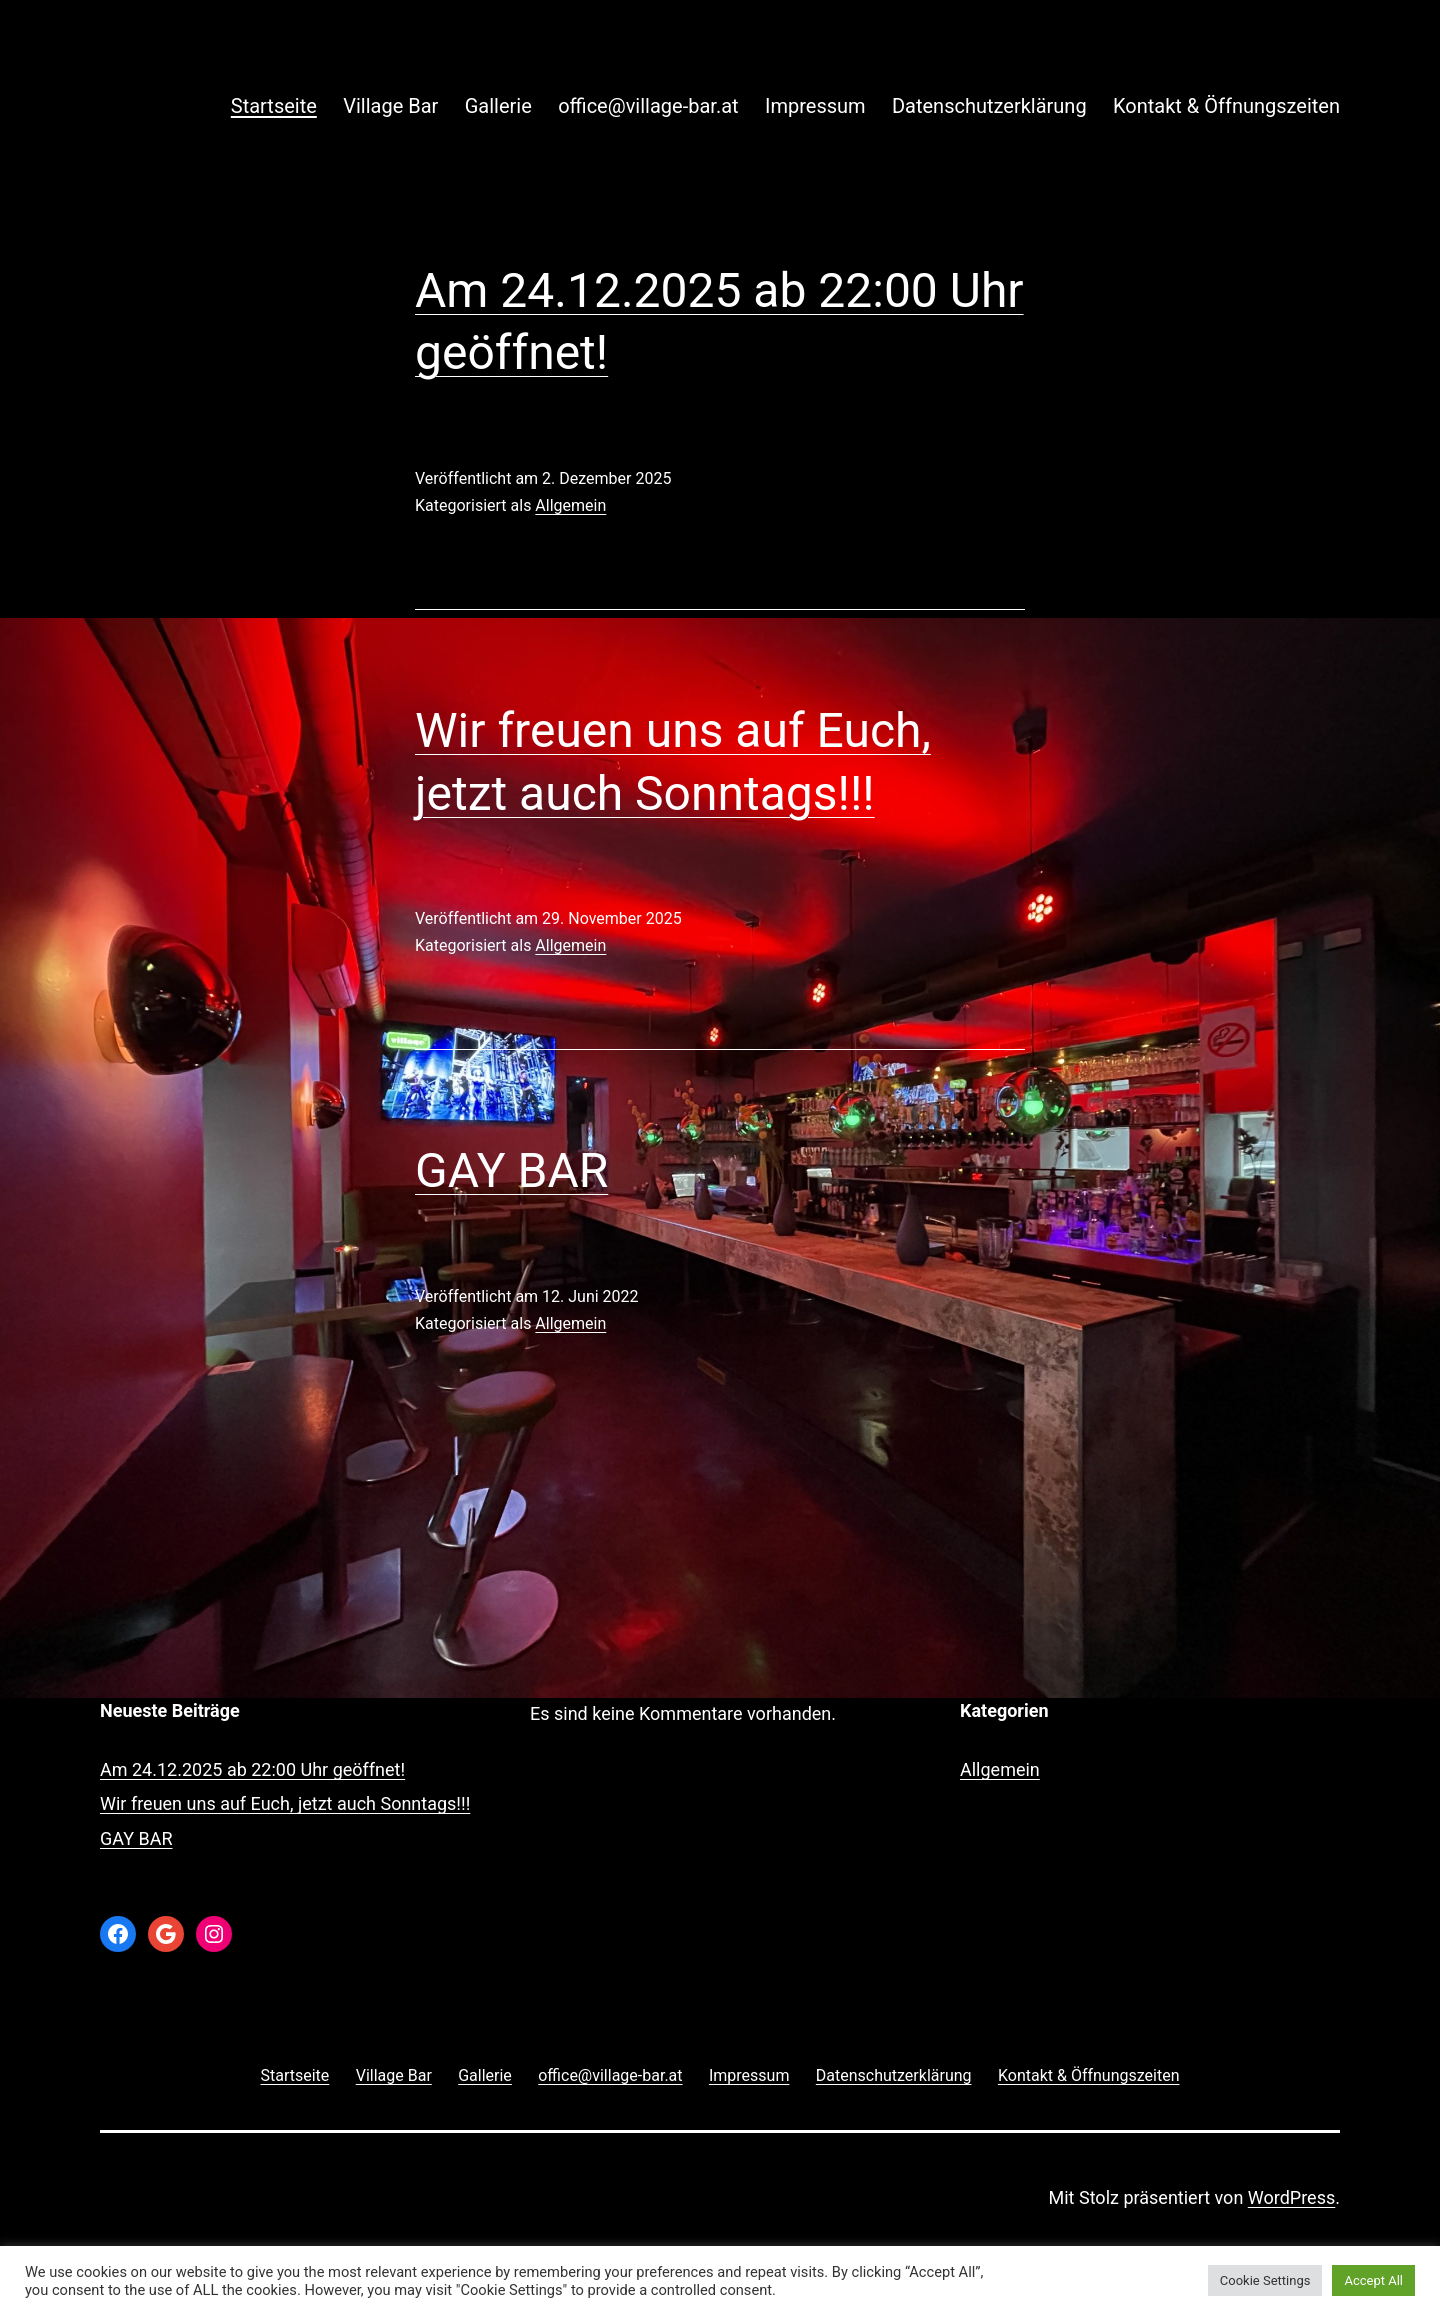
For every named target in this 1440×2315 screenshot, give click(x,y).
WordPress (1291, 2197)
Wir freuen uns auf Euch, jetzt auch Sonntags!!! (285, 1803)
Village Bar (390, 106)
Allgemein (570, 505)
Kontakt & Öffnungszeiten (1226, 106)
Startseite (274, 106)
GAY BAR (511, 1170)
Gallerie (498, 106)
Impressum (815, 106)
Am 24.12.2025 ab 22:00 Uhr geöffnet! (252, 1769)
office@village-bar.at (648, 106)
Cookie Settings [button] (1265, 2280)
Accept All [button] (1373, 2280)
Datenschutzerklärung (989, 106)
